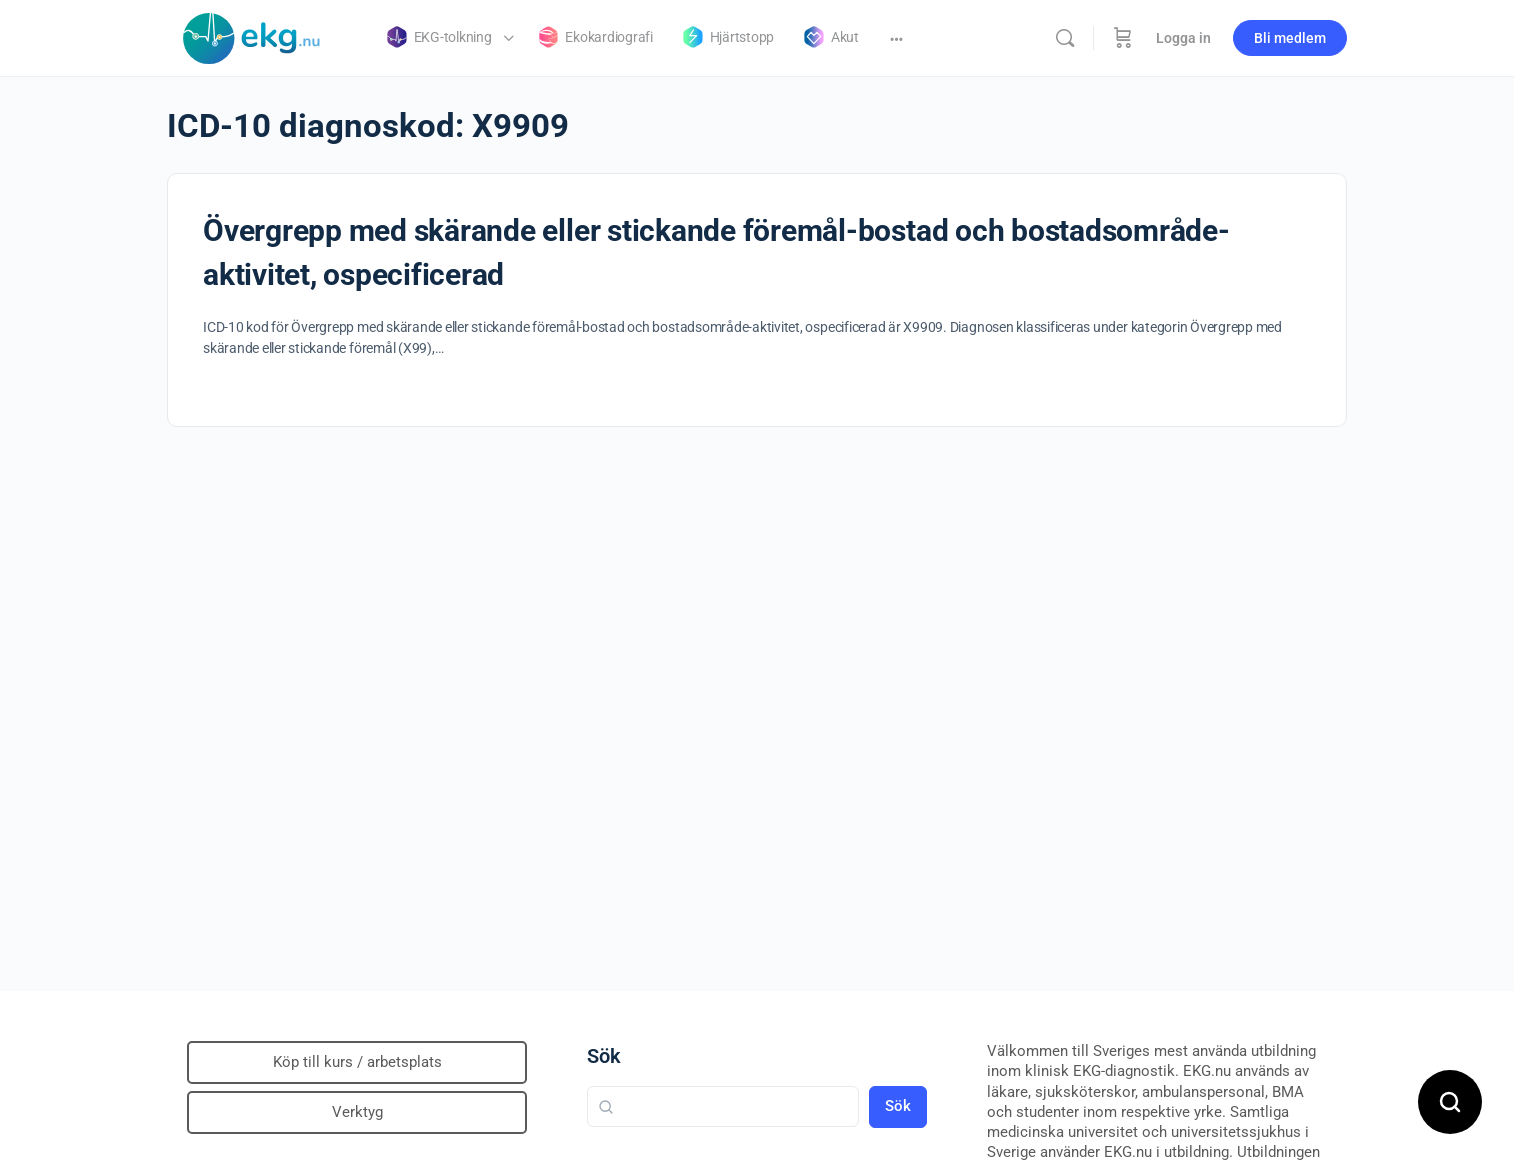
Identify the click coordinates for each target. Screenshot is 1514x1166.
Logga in (1183, 38)
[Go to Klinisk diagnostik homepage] (252, 36)
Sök (604, 1056)
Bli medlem (1290, 38)
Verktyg (357, 1112)
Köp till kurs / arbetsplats (357, 1062)
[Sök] (1065, 38)
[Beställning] (1123, 38)
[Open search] (1450, 1102)
